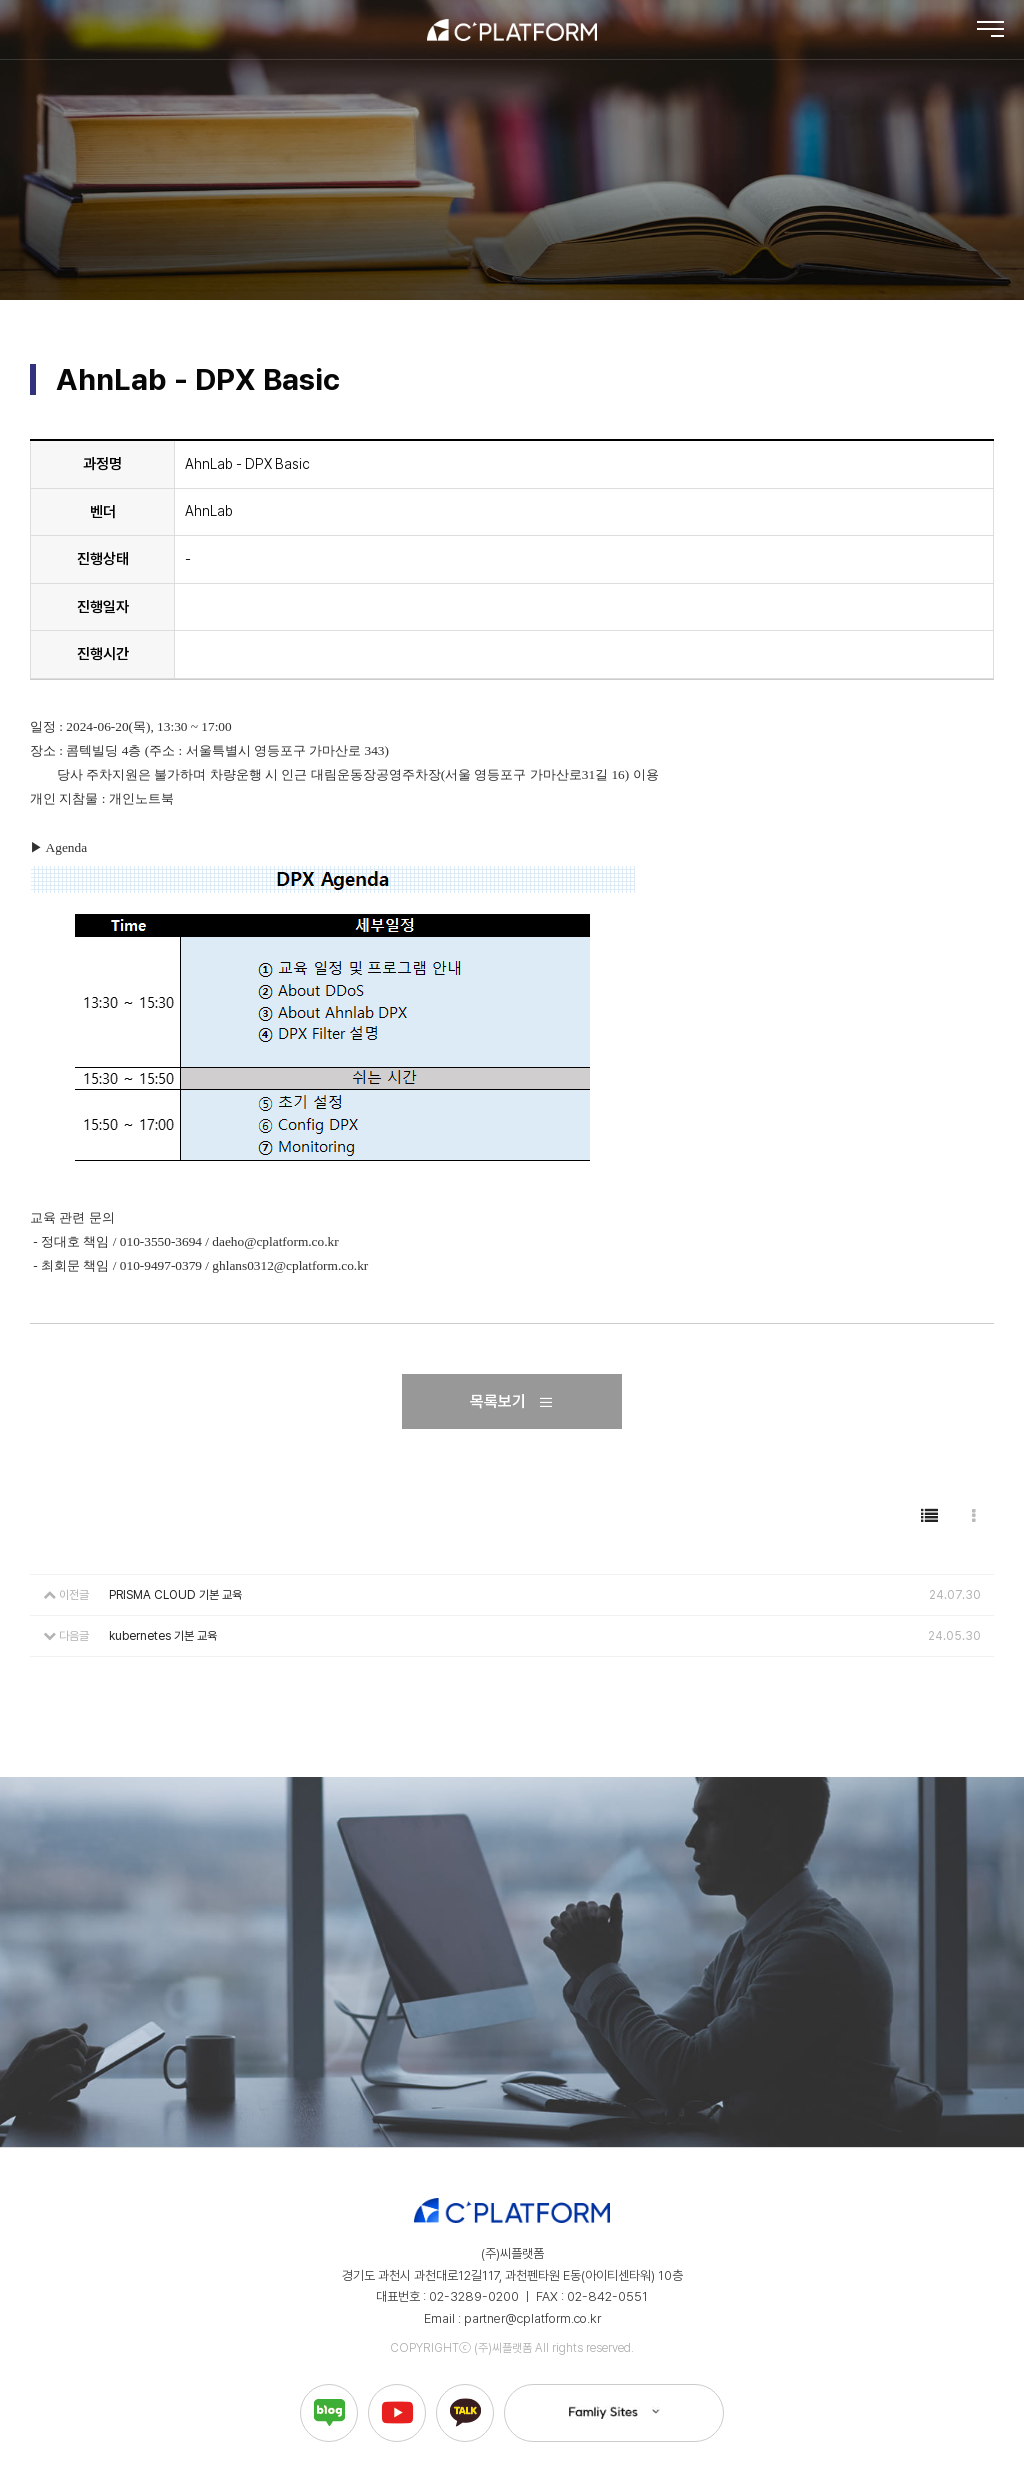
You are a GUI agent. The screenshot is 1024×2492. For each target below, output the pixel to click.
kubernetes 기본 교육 (163, 1636)
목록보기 (512, 1401)
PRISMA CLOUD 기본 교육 (175, 1595)
